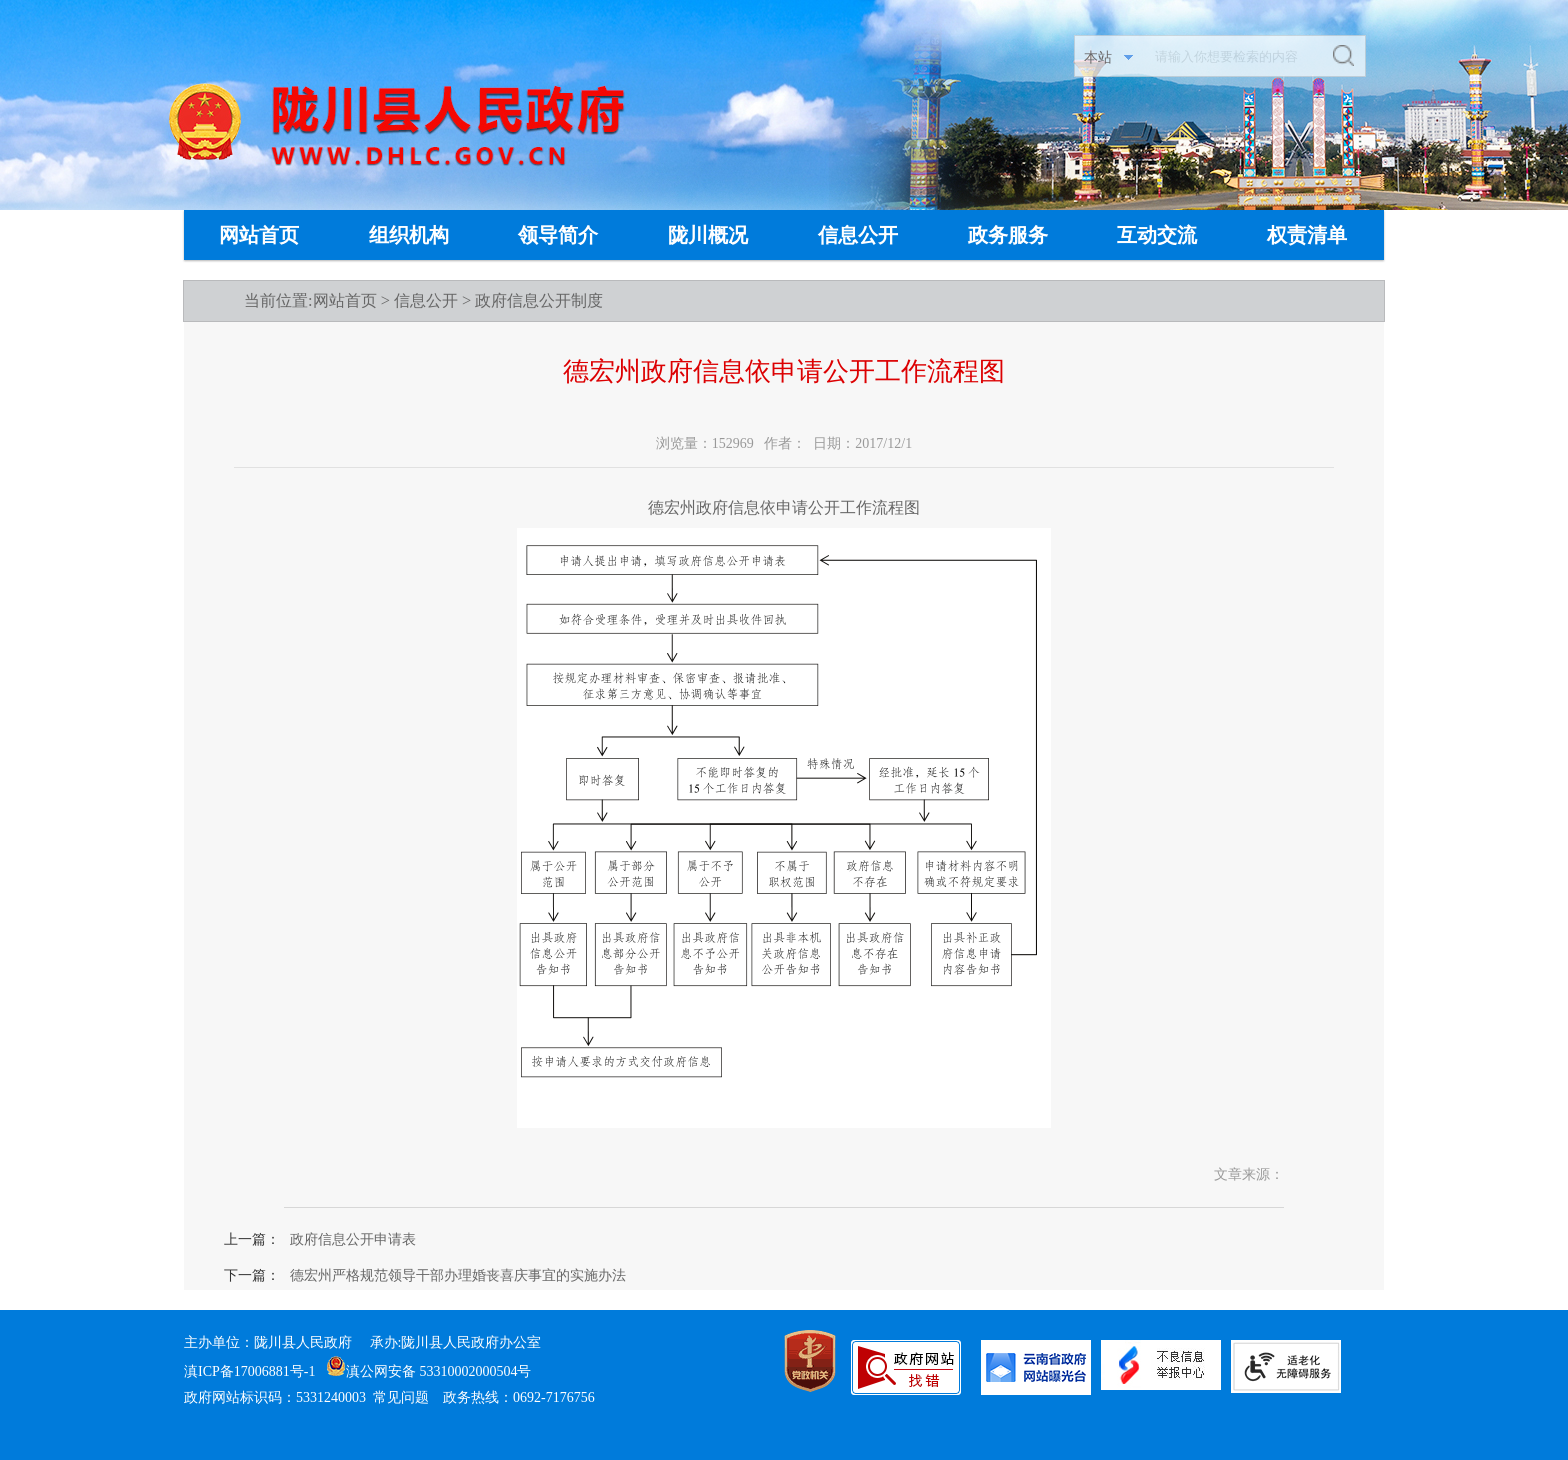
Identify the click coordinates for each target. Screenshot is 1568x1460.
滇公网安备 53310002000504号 (429, 1371)
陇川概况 (708, 235)
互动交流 (1157, 235)
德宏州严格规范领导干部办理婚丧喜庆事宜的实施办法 (458, 1275)
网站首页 (259, 235)
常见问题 (401, 1397)
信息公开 (858, 235)
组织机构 (409, 235)
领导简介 (558, 235)
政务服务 (1008, 235)
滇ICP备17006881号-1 (249, 1371)
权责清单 (1307, 235)
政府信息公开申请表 (353, 1239)
